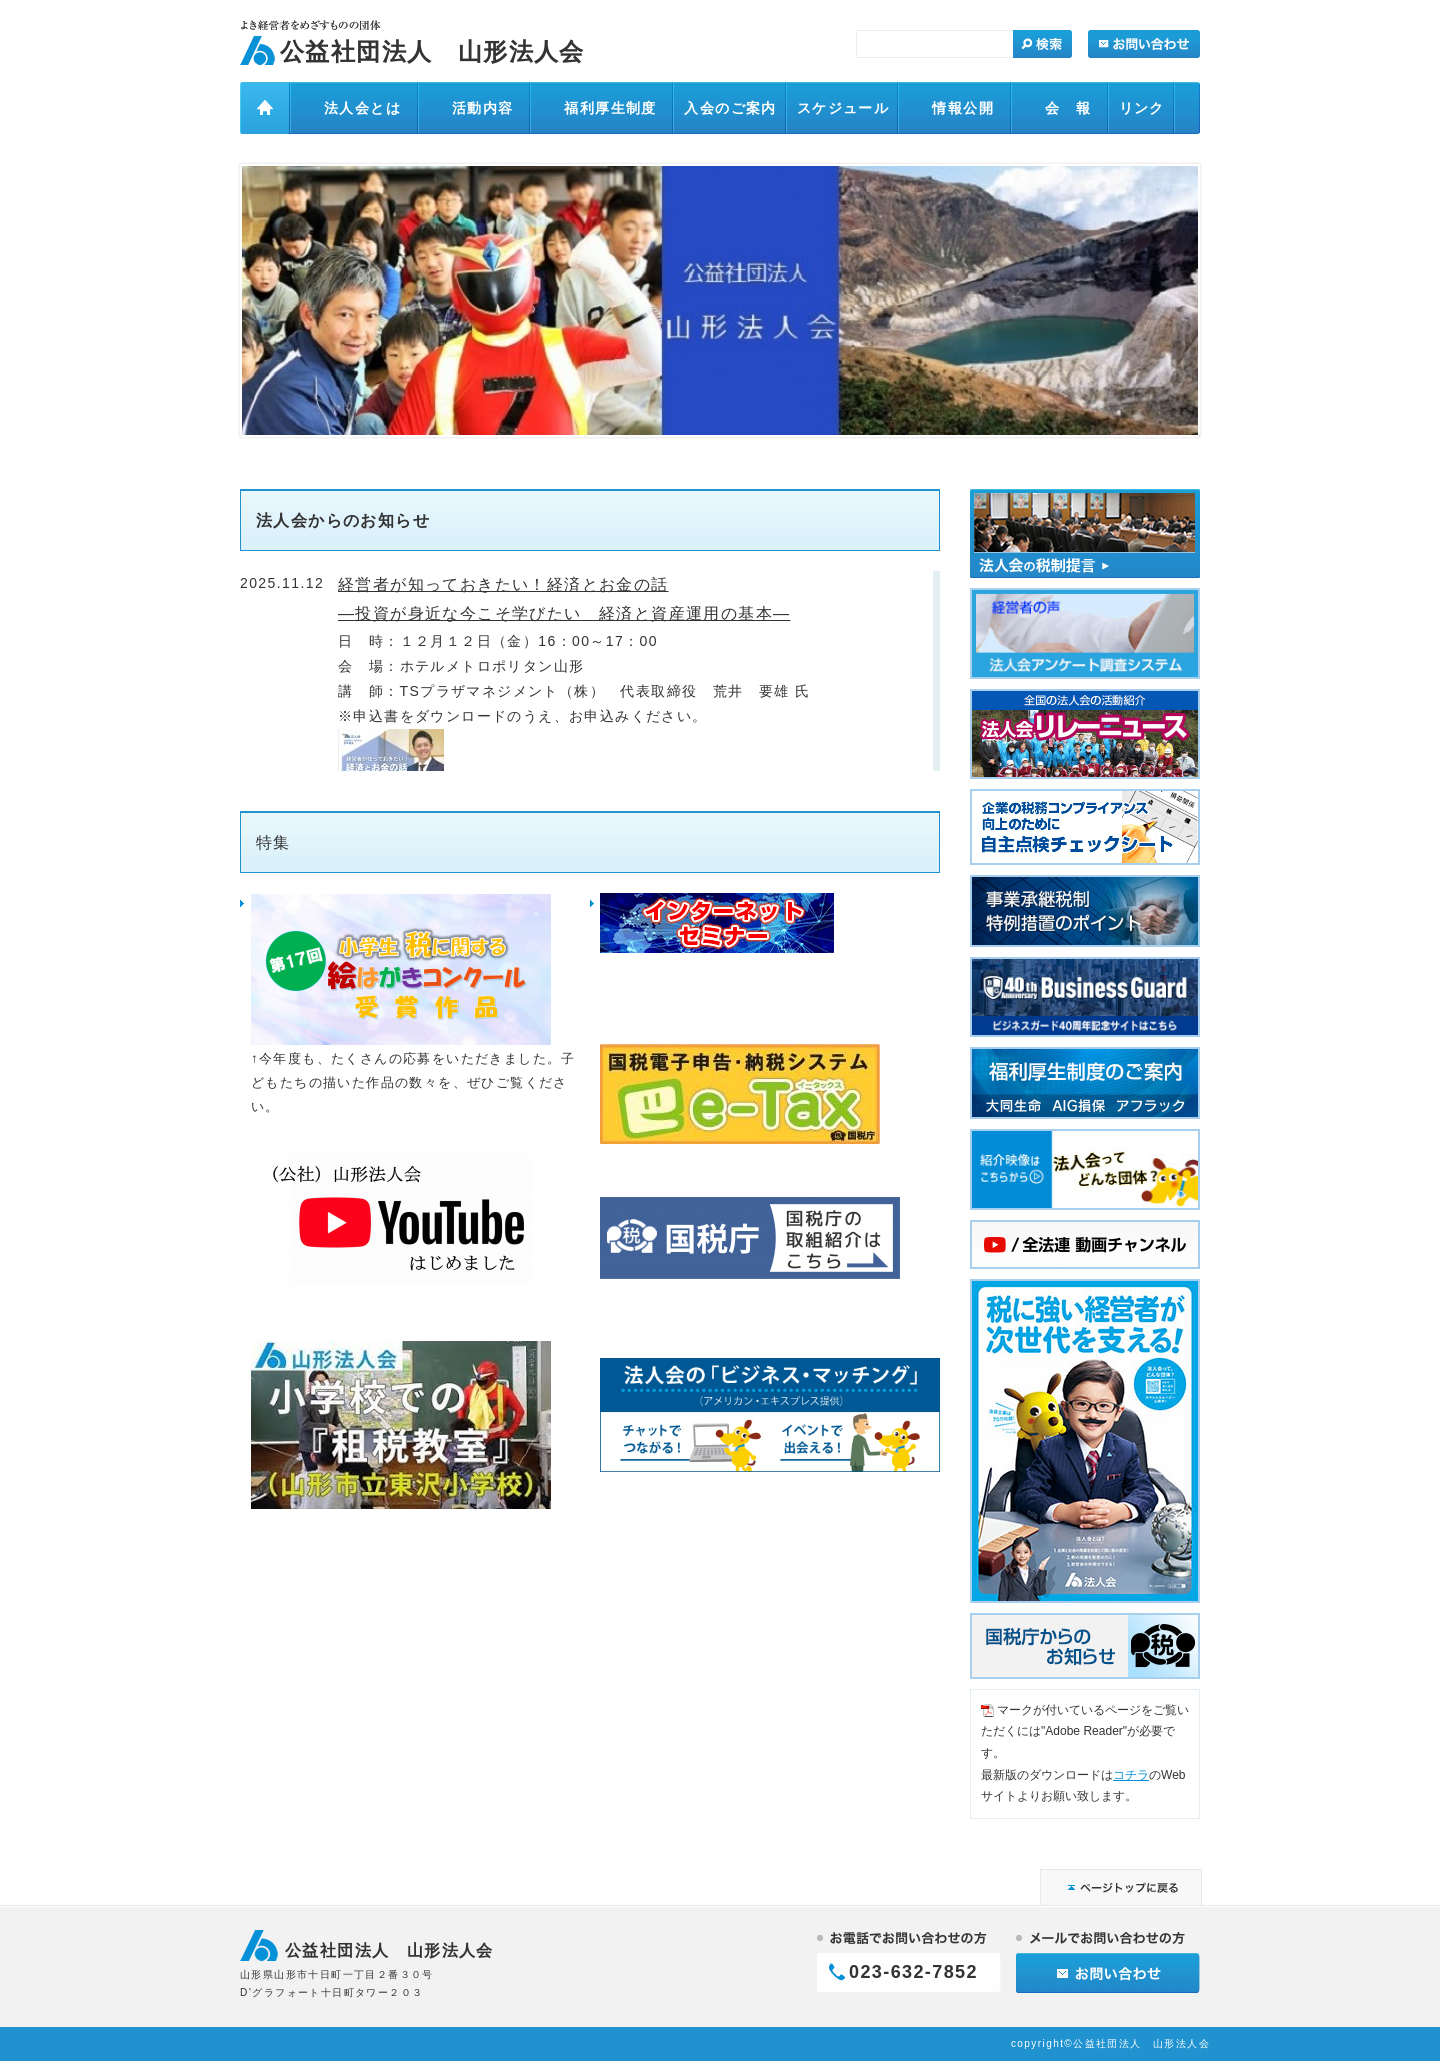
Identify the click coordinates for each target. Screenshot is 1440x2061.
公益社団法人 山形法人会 (432, 51)
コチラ (1131, 1775)
